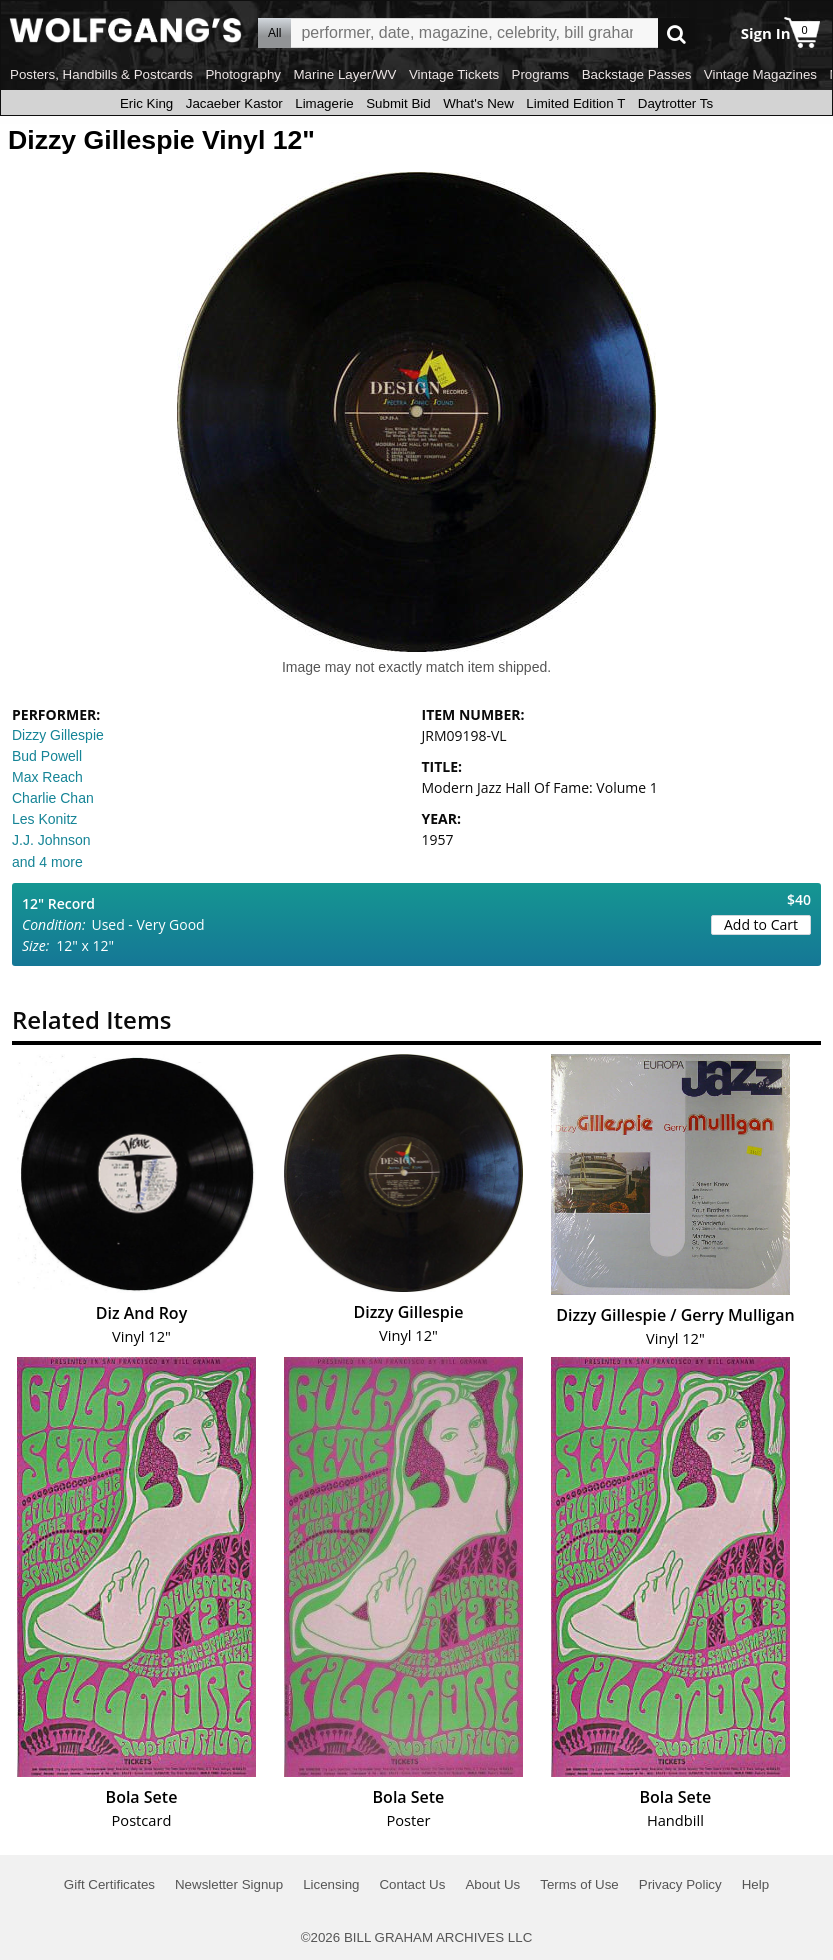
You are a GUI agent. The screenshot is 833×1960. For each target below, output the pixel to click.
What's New (478, 103)
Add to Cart (761, 924)
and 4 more (47, 862)
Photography (243, 74)
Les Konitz (44, 819)
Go (676, 33)
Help (755, 1884)
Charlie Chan (53, 798)
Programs (541, 74)
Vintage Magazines (760, 74)
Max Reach (47, 777)
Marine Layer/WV (344, 74)
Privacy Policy (680, 1884)
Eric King (146, 103)
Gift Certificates (109, 1884)
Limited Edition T (575, 103)
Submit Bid (398, 103)
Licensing (331, 1884)
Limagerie (324, 103)
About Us (492, 1884)
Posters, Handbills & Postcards (101, 74)
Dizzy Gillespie (58, 735)
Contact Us (412, 1884)
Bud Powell (47, 756)
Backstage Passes (637, 74)
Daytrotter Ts (675, 103)
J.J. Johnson (51, 840)
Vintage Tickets (454, 74)
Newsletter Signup (229, 1884)
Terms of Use (579, 1884)
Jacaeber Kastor (234, 103)
